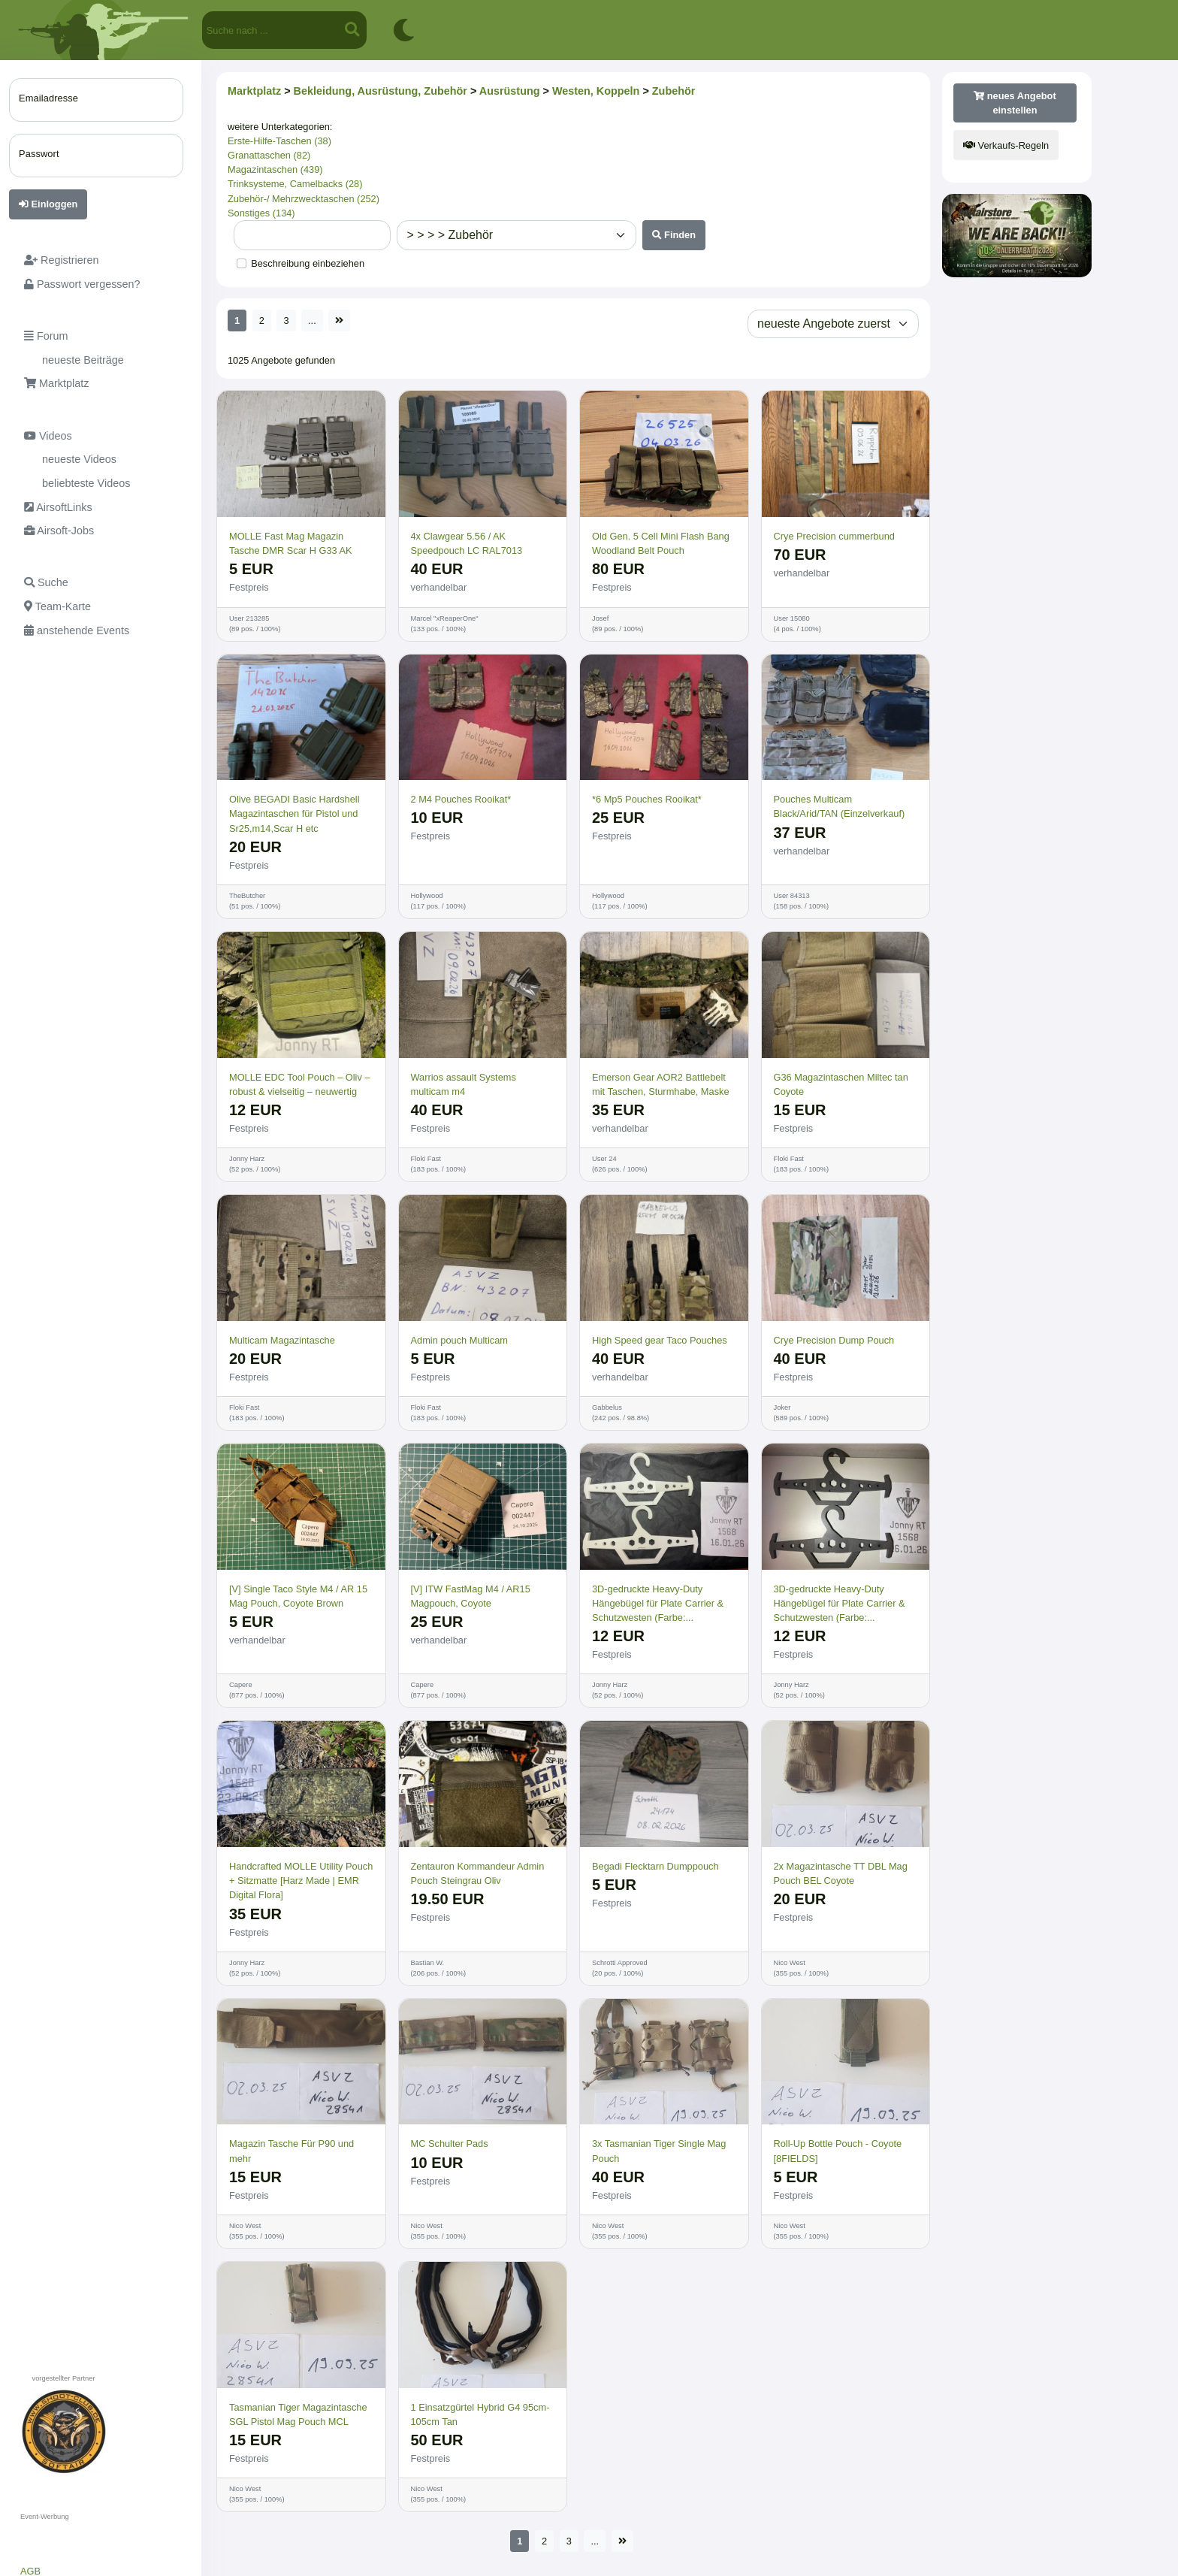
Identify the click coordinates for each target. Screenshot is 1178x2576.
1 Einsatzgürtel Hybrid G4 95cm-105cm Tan (480, 2414)
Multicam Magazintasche (282, 1340)
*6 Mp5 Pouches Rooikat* (647, 799)
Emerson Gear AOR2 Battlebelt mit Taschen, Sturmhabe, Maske (660, 1084)
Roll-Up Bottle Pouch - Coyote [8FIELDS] (838, 2150)
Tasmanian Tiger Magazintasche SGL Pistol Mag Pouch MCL (298, 2414)
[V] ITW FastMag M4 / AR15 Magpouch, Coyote (470, 1596)
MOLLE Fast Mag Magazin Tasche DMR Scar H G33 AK (290, 543)
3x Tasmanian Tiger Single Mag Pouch (659, 2150)
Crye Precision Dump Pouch (834, 1340)
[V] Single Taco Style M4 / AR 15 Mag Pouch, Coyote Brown (298, 1596)
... (312, 320)
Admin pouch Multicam (459, 1340)
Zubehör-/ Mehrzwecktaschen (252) (303, 198)
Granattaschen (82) (269, 155)
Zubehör (674, 91)
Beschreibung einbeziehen (307, 263)
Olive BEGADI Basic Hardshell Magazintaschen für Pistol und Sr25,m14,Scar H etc (294, 813)
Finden (674, 234)
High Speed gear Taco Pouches (659, 1340)
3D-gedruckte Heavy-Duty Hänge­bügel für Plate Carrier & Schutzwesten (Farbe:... (657, 1603)
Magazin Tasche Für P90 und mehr (291, 2150)
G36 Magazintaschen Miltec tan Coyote (841, 1084)
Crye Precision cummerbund (834, 536)
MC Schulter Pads (449, 2143)
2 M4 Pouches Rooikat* (461, 799)
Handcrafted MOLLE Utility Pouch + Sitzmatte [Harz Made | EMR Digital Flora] (301, 1880)
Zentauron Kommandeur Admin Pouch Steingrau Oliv (478, 1873)
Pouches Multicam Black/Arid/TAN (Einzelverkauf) (839, 806)
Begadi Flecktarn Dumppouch (655, 1866)
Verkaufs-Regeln (1006, 145)
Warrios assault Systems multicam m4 (463, 1084)
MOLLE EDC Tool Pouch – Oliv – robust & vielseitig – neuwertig (299, 1084)
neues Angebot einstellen (1015, 103)
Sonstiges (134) (261, 213)
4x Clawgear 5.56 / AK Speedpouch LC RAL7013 (467, 543)
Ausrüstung (509, 91)
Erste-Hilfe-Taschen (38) (279, 141)
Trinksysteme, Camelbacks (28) (295, 183)
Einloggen (48, 204)
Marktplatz (254, 91)
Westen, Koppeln (595, 91)
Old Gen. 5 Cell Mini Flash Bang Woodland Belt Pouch (660, 543)
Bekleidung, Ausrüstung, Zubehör (380, 91)
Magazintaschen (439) (275, 169)
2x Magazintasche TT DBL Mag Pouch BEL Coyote (841, 1873)
